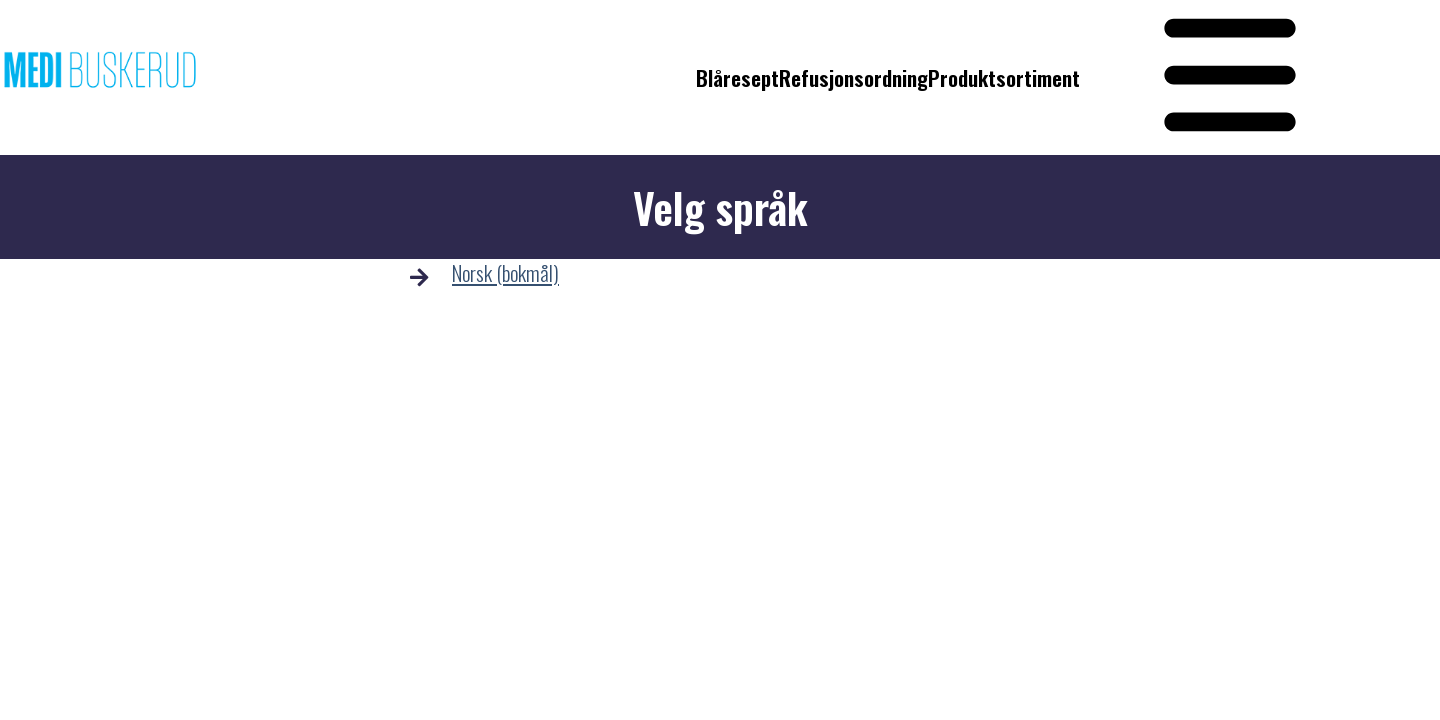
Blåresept (737, 78)
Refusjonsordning (853, 78)
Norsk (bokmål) (505, 272)
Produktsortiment (1004, 78)
